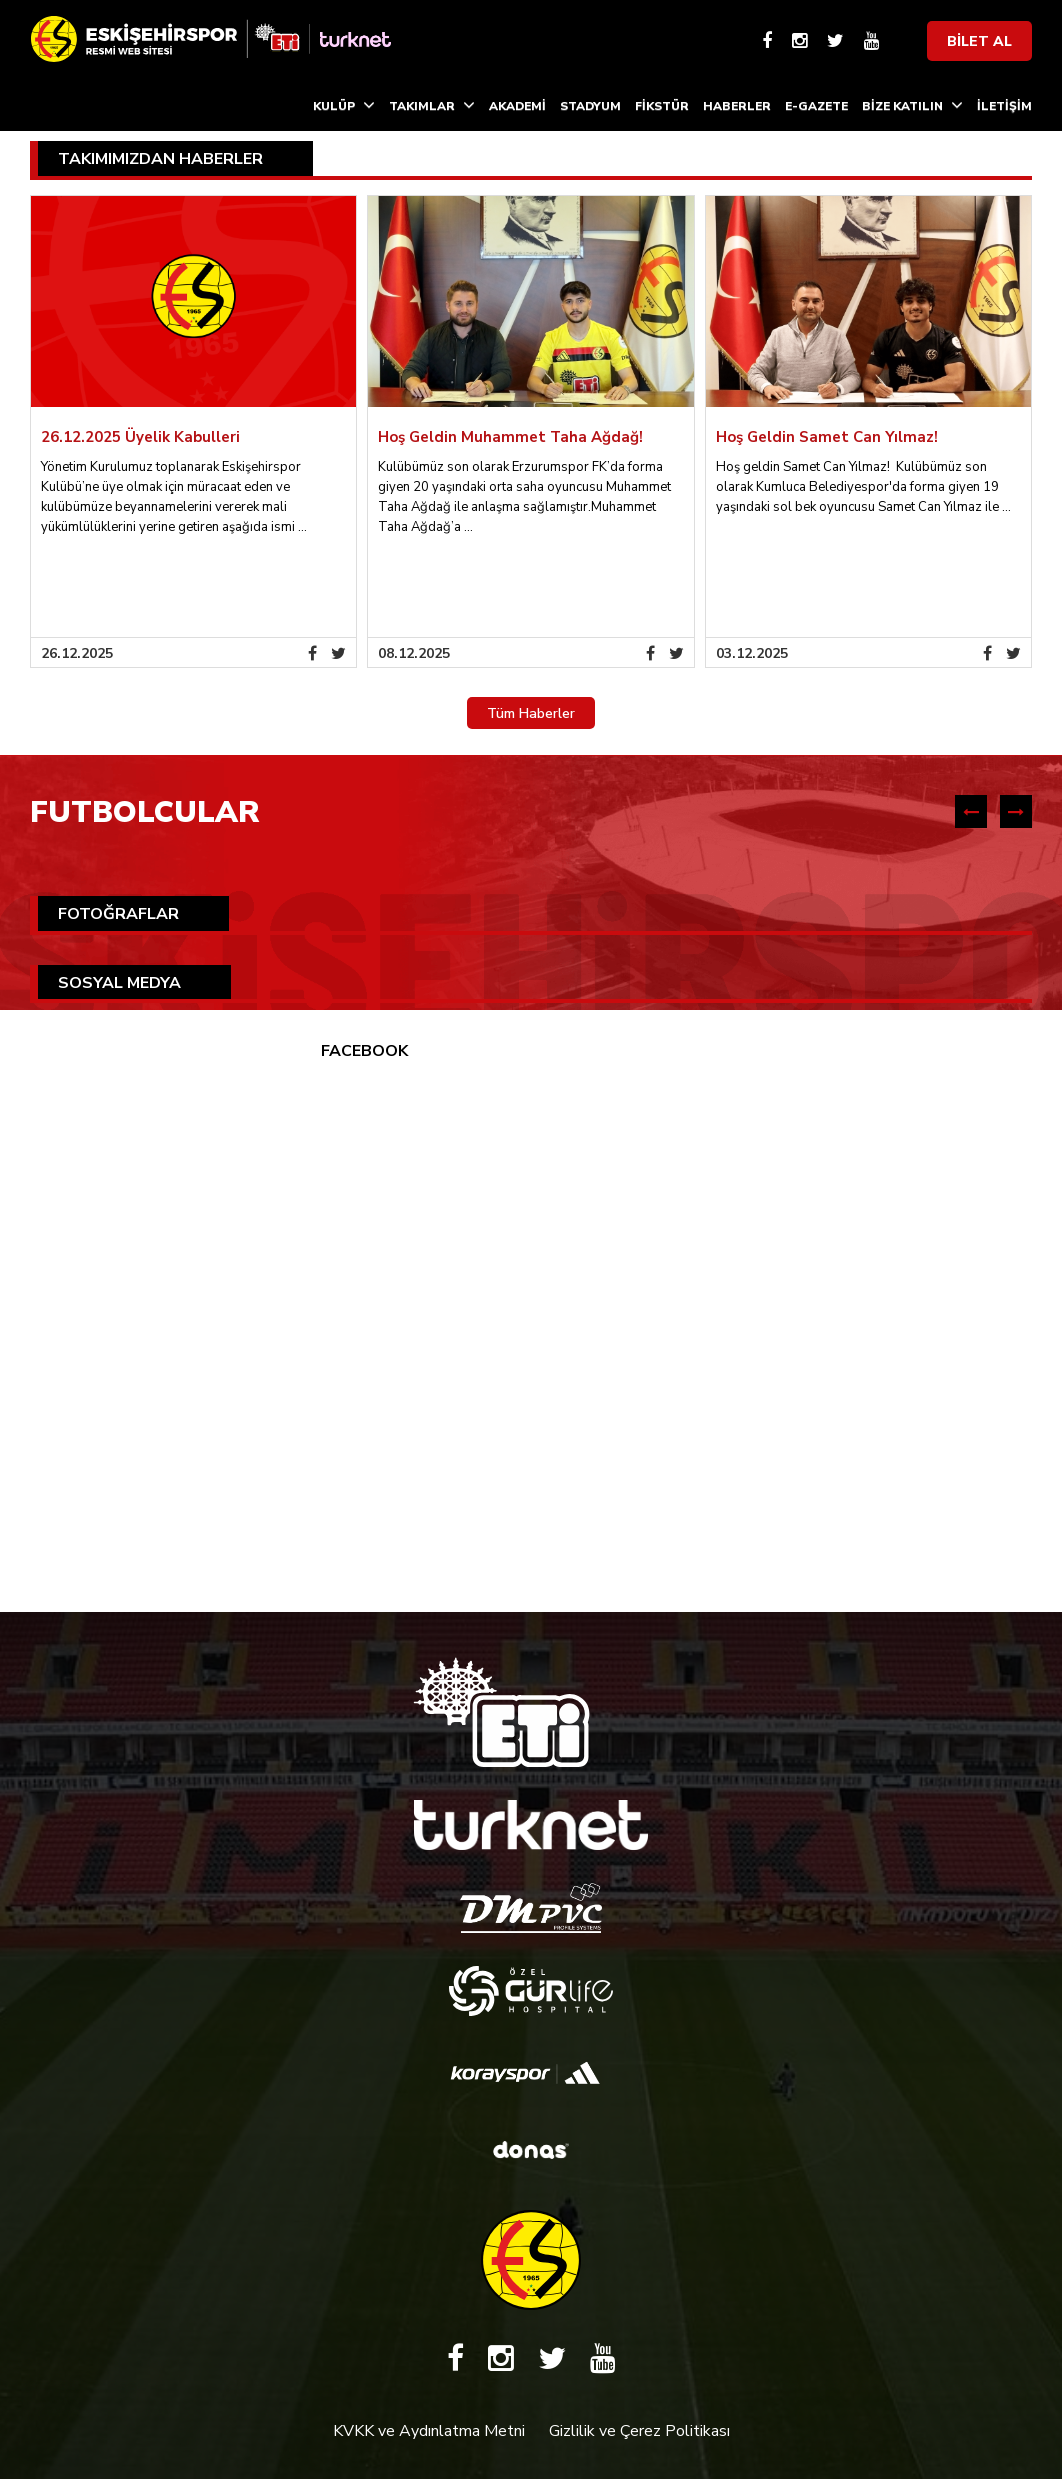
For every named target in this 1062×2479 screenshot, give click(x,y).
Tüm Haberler (531, 713)
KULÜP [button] (344, 105)
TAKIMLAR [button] (432, 105)
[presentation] (971, 811)
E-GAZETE (816, 106)
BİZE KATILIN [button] (912, 105)
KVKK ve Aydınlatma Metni (429, 2431)
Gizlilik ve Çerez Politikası (639, 2431)
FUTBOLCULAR (145, 812)
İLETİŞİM (1004, 106)
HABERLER (737, 106)
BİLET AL (979, 41)
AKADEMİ (517, 106)
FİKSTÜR (662, 106)
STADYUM (590, 106)
